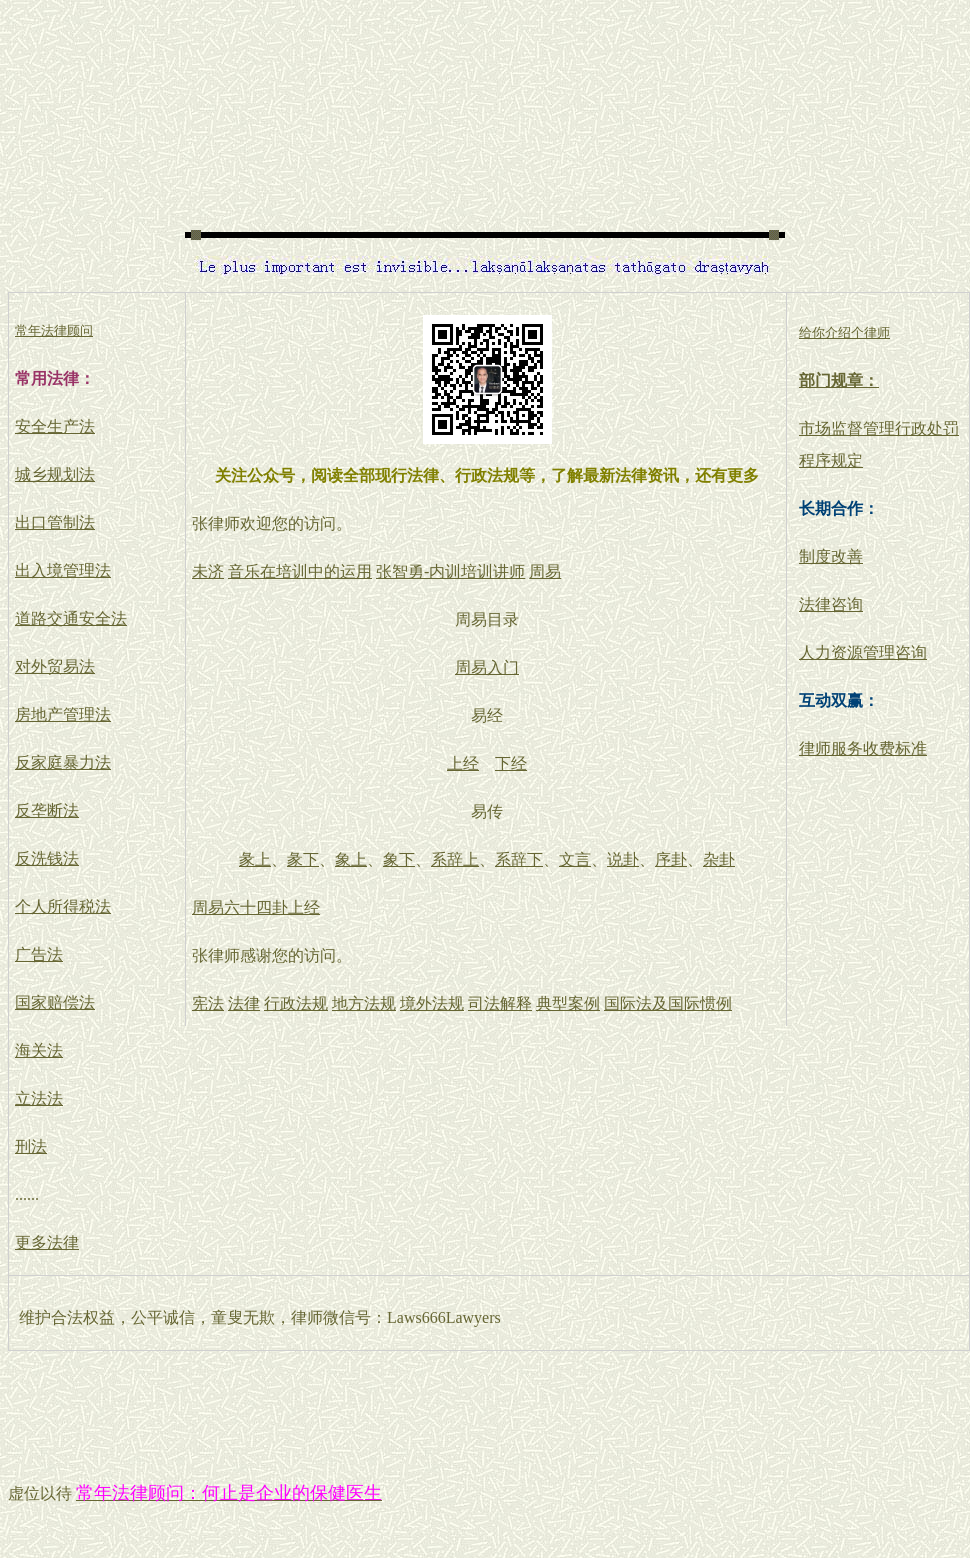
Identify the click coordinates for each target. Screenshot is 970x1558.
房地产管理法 (63, 714)
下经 (511, 763)
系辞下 (519, 859)
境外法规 (432, 1003)
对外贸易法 (55, 666)
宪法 (208, 1003)
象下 (399, 859)
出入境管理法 (63, 570)
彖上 (255, 859)
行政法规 (296, 1003)
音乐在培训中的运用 (300, 571)
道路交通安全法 (71, 618)
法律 (244, 1003)
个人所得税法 (63, 906)
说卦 (623, 859)
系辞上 (455, 859)
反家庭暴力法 (63, 762)
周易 (545, 571)
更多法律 (47, 1242)
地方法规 (364, 1003)
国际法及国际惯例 (668, 1003)
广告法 (39, 954)
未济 (208, 571)
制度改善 (831, 556)
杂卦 (719, 859)
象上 (351, 859)
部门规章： (839, 380)
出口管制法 (55, 522)
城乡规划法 (55, 474)
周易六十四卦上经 (256, 907)
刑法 (31, 1146)
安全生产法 (55, 426)
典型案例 (568, 1003)
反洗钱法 (47, 858)
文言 (575, 859)
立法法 (39, 1098)
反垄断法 (47, 810)
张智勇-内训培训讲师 (450, 571)
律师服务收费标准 (863, 748)
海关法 (39, 1050)
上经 (463, 763)
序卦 (671, 859)
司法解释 (500, 1003)
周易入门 (487, 667)
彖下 (303, 859)
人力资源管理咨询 (863, 652)
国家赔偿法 (55, 1002)
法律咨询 (831, 604)
